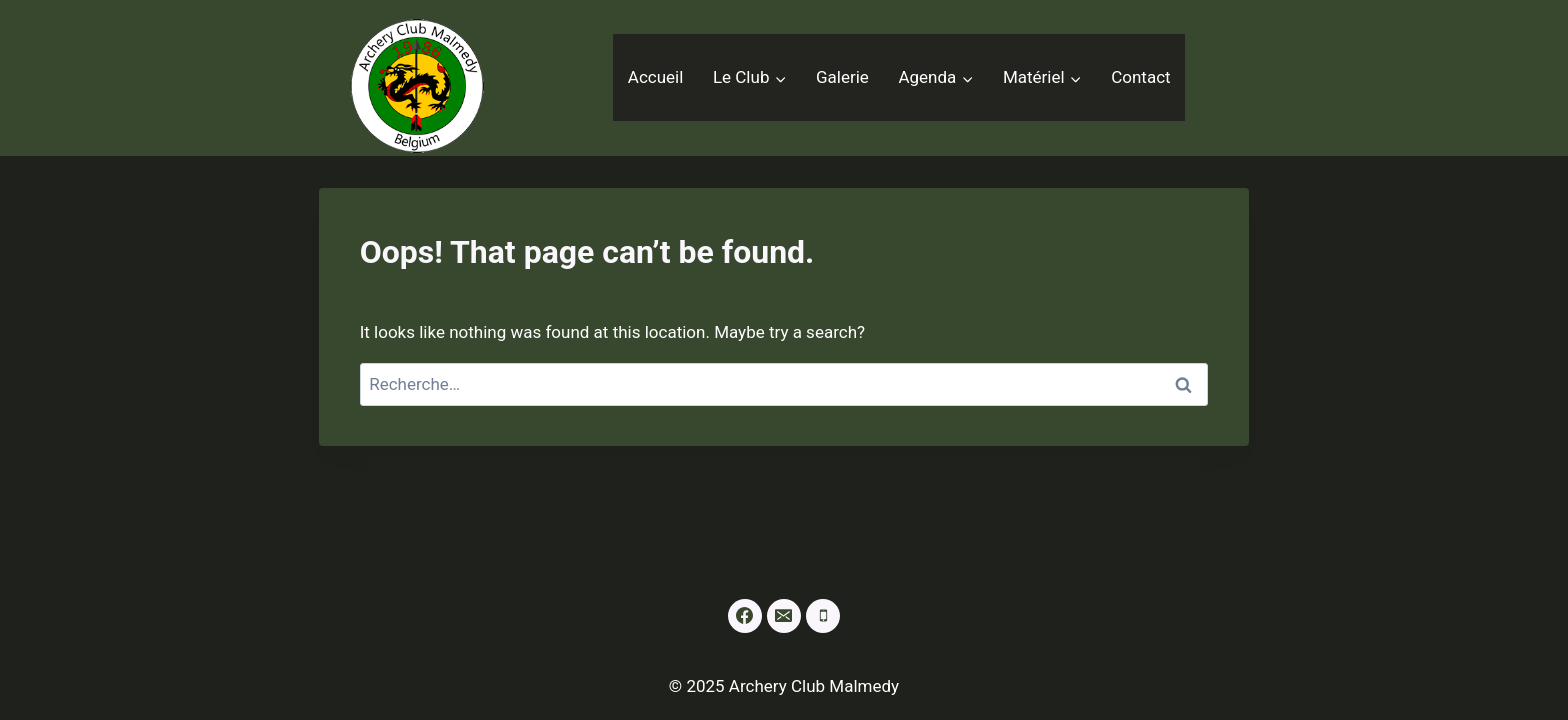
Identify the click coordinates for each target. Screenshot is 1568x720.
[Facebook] (745, 616)
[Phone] (823, 616)
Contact (1140, 77)
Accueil (656, 77)
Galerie (842, 77)
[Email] (784, 616)
